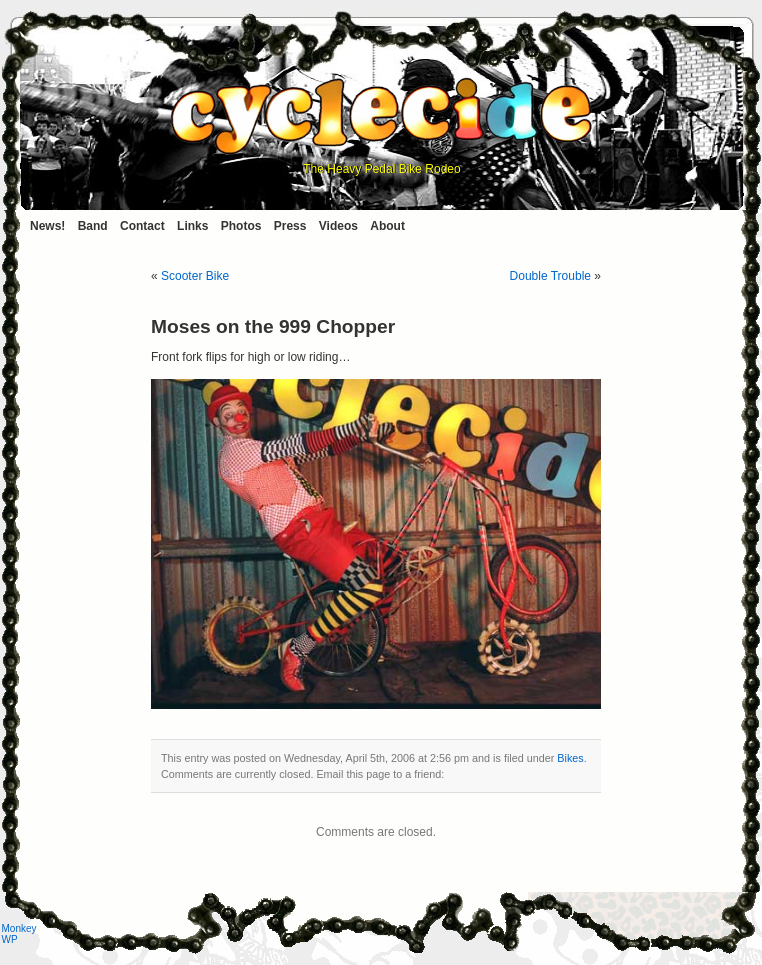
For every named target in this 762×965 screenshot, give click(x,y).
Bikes (570, 758)
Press (290, 226)
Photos (241, 226)
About (387, 226)
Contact (142, 226)
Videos (338, 226)
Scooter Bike (195, 276)
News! (47, 226)
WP (10, 939)
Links (192, 226)
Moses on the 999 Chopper (273, 326)
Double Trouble (550, 276)
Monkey (19, 928)
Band (93, 226)
